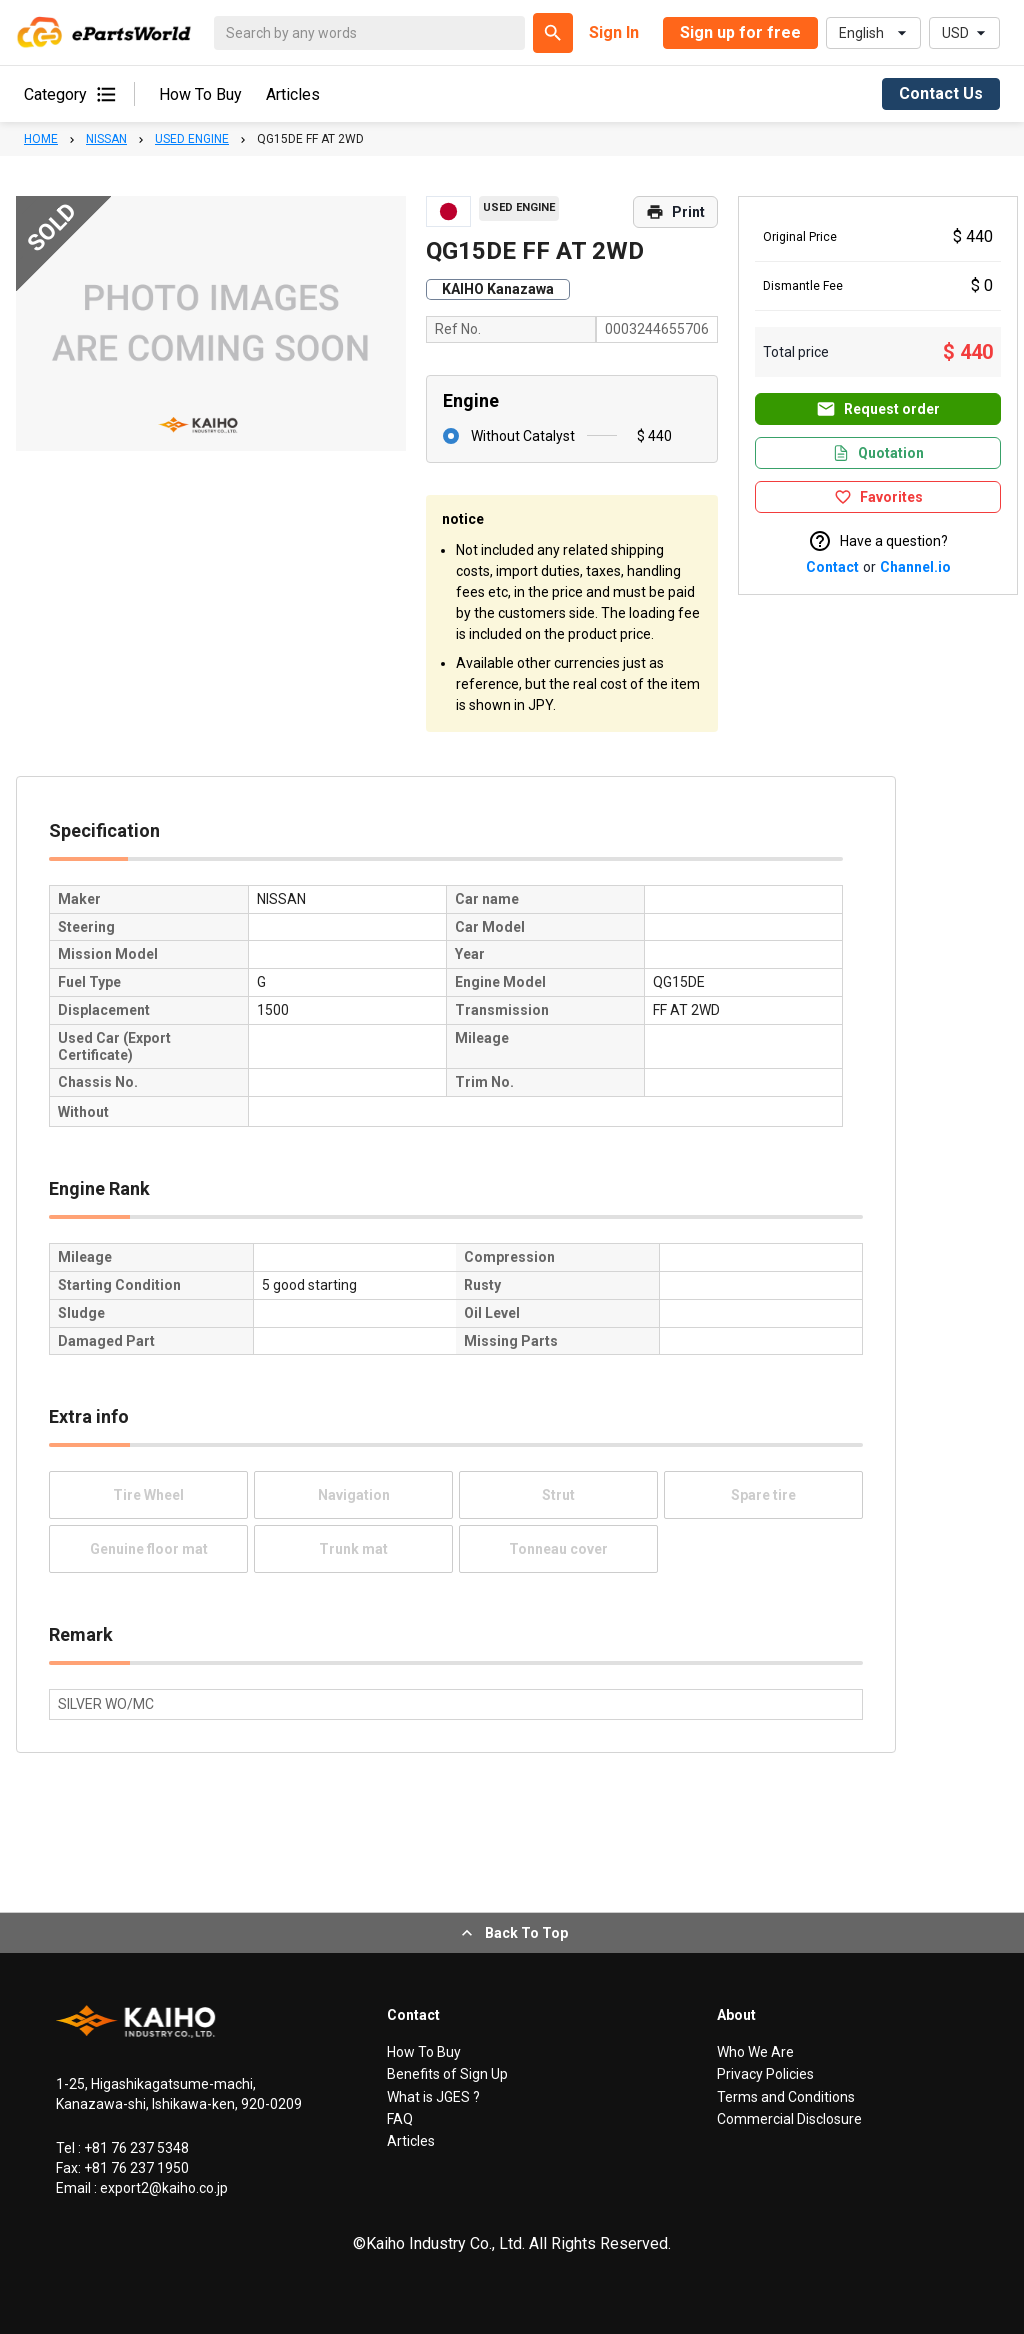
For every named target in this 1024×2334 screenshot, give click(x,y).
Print (675, 212)
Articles (293, 94)
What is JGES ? (433, 2097)
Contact (832, 567)
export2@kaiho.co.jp (162, 2188)
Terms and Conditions (786, 2097)
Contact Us (941, 93)
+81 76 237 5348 (135, 2148)
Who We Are (755, 2052)
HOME (41, 139)
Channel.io (915, 567)
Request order (878, 409)
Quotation (878, 453)
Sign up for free (740, 32)
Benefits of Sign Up (447, 2074)
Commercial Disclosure (789, 2119)
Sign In (614, 32)
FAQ (400, 2119)
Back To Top (512, 1933)
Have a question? (878, 541)
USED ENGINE (192, 139)
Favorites (878, 497)
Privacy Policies (765, 2074)
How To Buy (200, 94)
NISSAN (106, 139)
